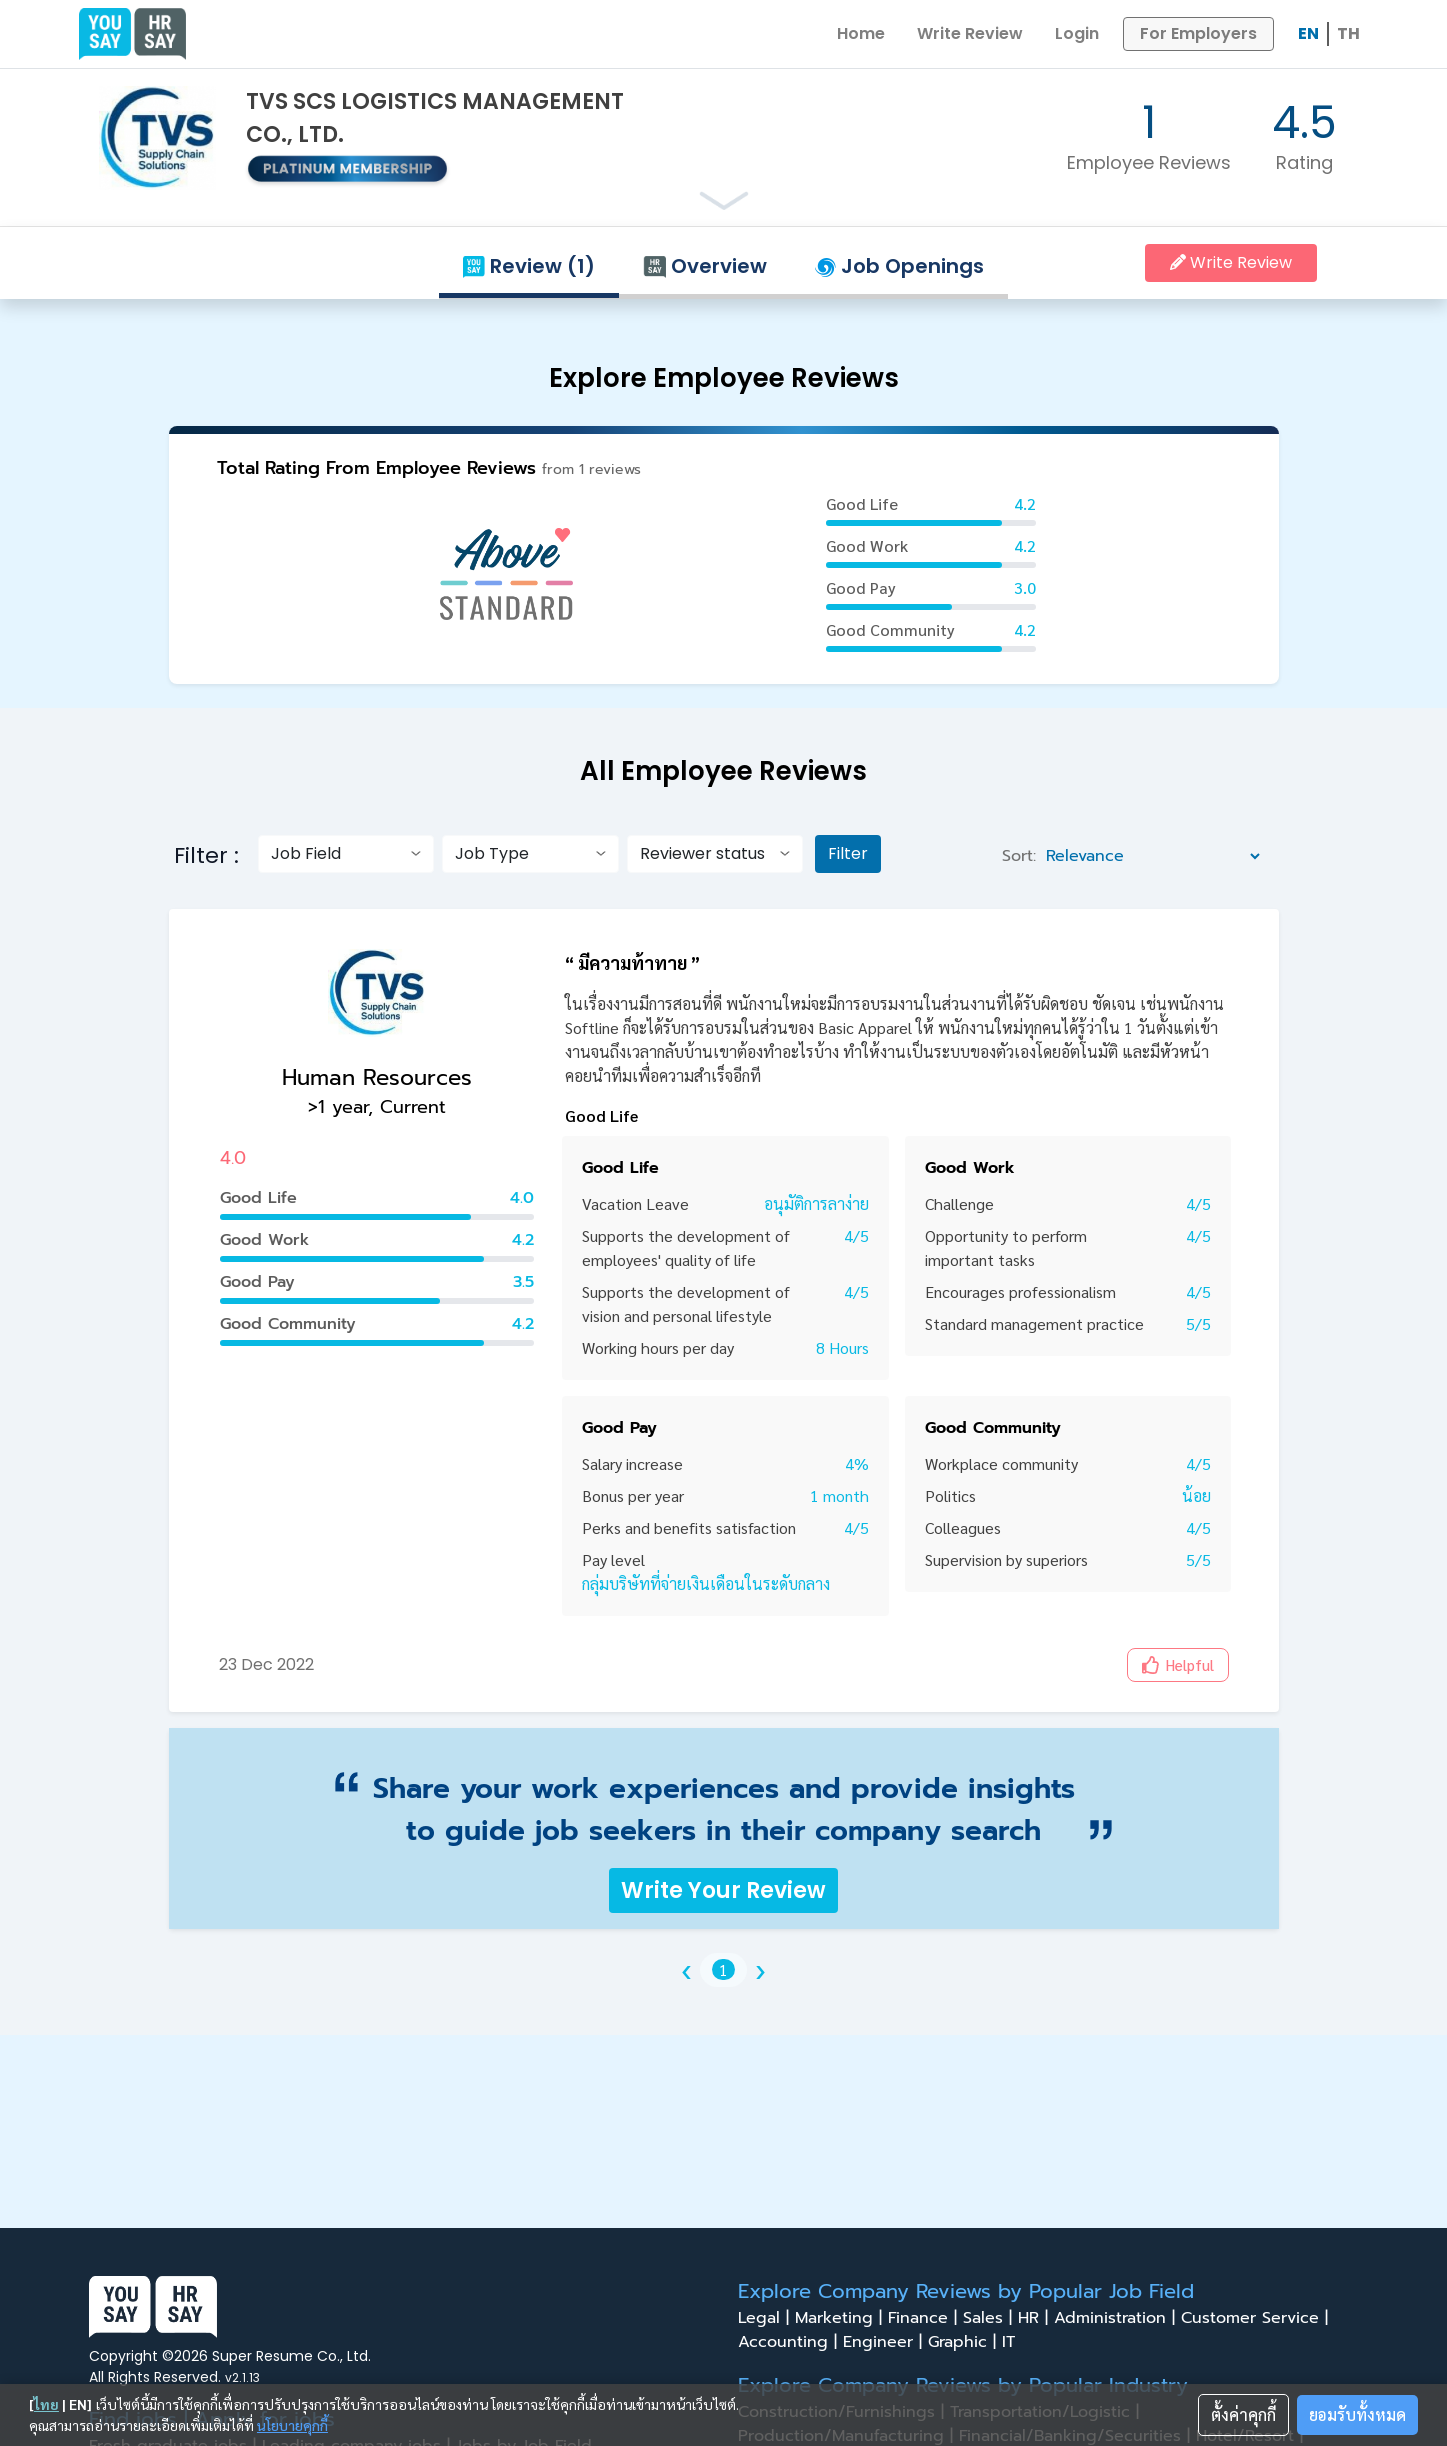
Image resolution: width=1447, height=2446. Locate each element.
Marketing (841, 2318)
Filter (848, 853)
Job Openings (899, 266)
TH (1348, 33)
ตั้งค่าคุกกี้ (1243, 2414)
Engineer (885, 2342)
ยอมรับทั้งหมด (1357, 2414)
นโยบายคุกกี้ (292, 2425)
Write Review (970, 33)
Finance (925, 2318)
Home (861, 33)
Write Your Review (723, 1890)
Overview (705, 266)
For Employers (1198, 33)
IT (1014, 2342)
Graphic (965, 2342)
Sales (990, 2318)
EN (1308, 33)
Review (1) (529, 266)
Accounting (790, 2342)
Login (1077, 33)
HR (1036, 2318)
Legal (766, 2318)
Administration (1117, 2318)
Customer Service (1257, 2318)
